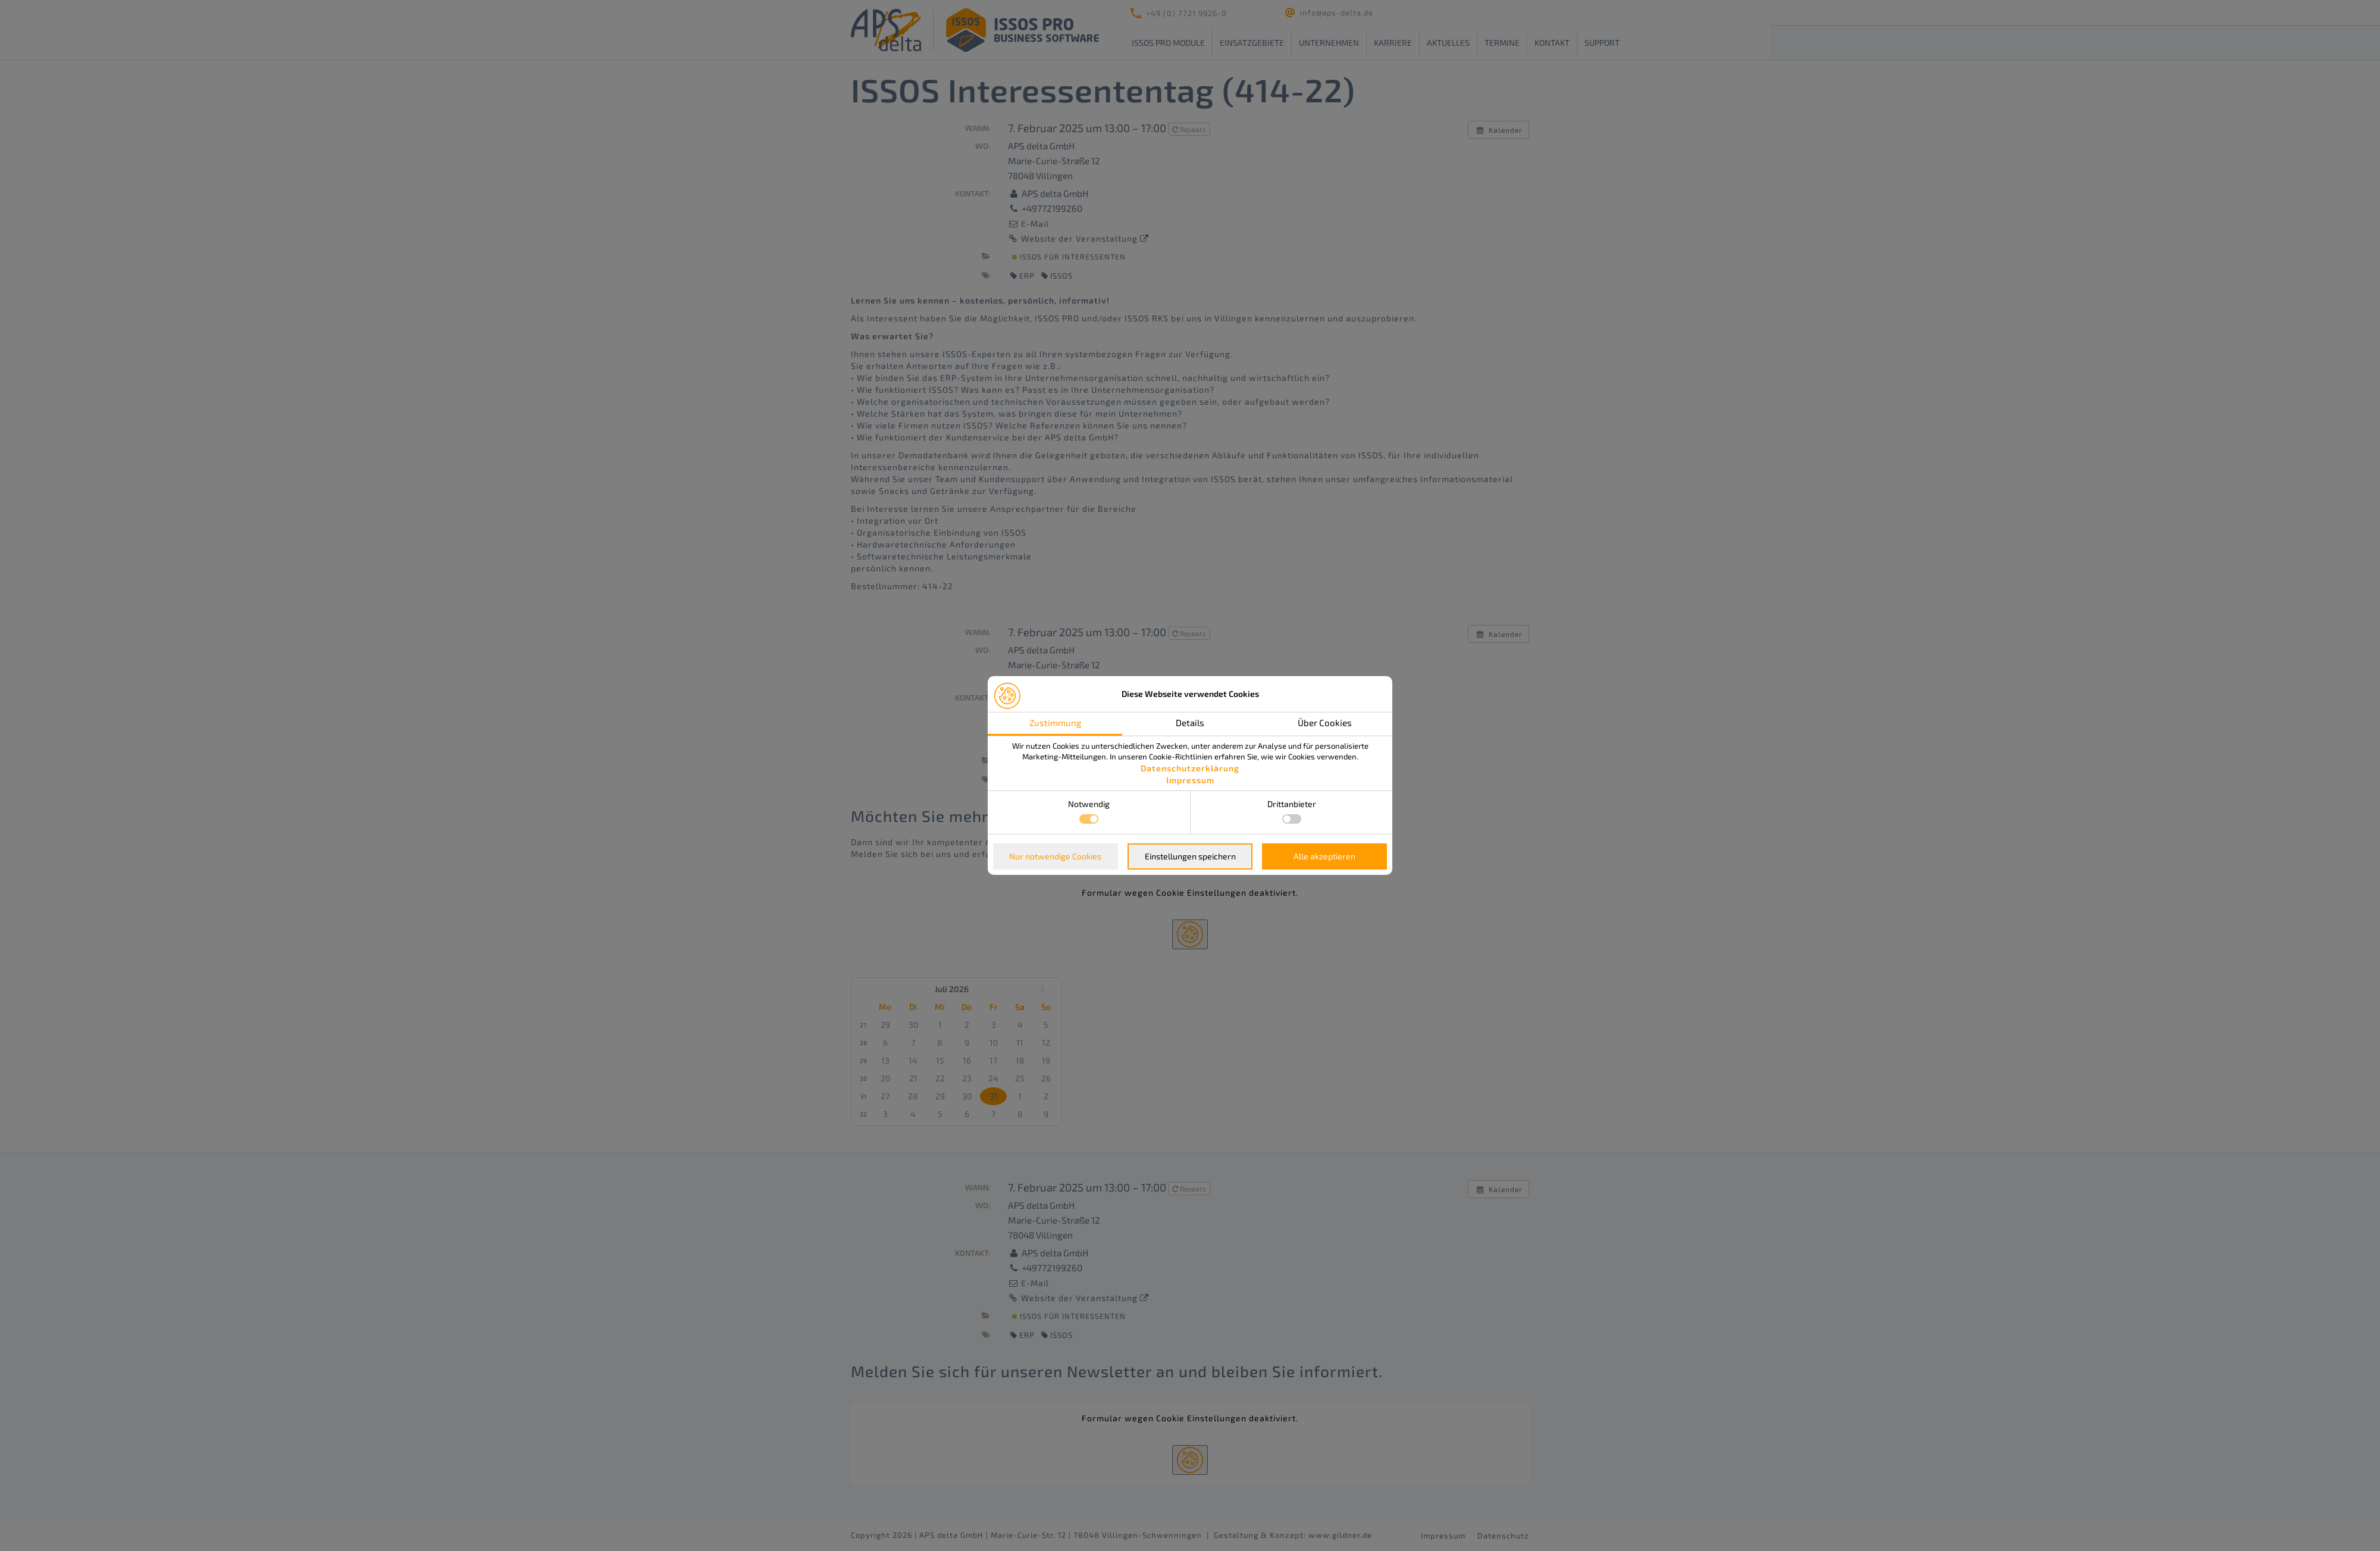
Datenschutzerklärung (1190, 768)
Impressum (1190, 780)
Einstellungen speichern (1190, 856)
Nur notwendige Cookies (1055, 856)
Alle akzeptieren (1324, 856)
